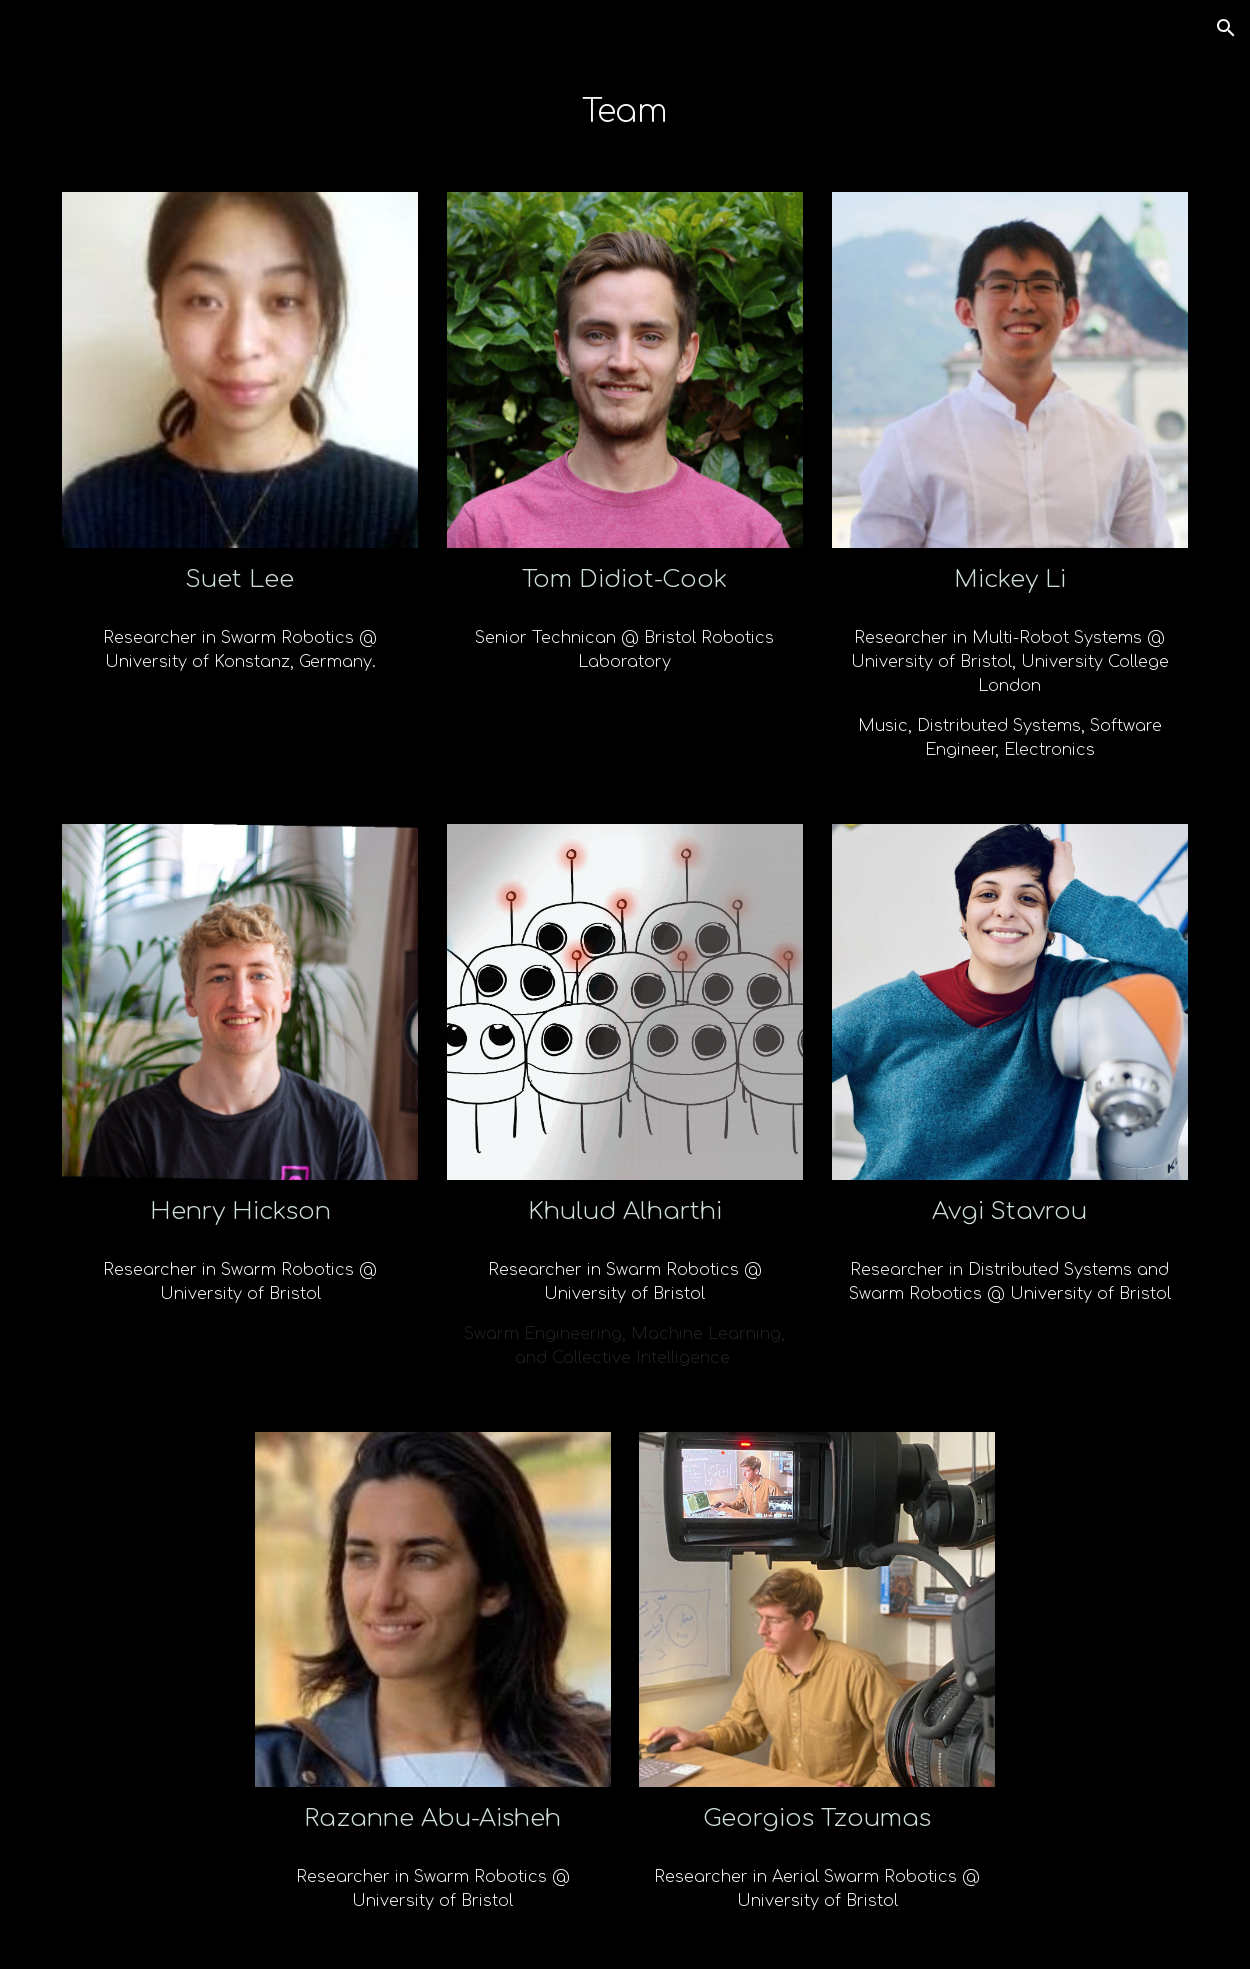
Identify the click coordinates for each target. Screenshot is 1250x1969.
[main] (624, 112)
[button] (1226, 28)
